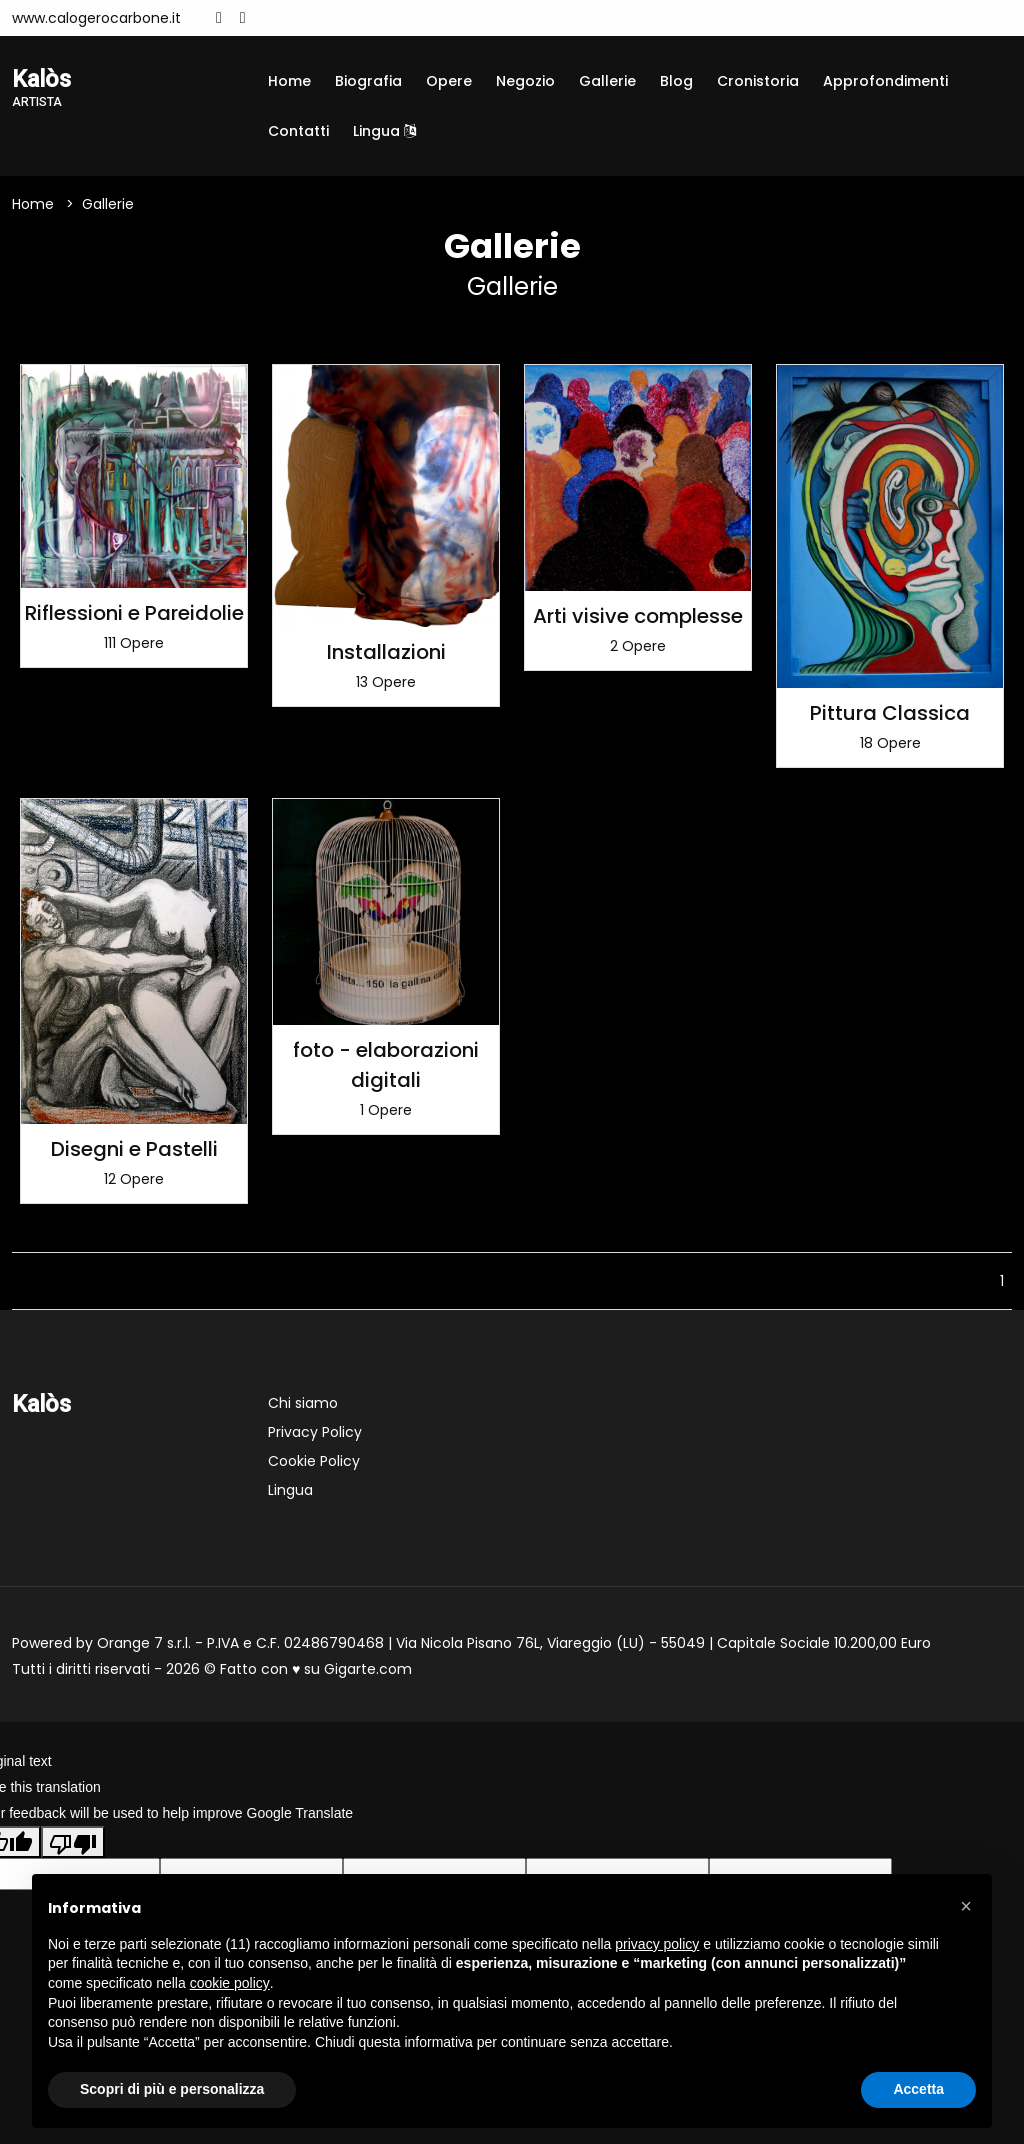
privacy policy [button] (657, 1944)
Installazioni (386, 652)
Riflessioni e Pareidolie (134, 613)
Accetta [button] (918, 2089)
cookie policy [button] (230, 1983)
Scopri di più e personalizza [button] (172, 2089)
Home (289, 81)
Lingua (384, 131)
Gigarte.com (368, 1669)
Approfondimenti (885, 81)
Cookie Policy (314, 1461)
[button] (966, 1906)
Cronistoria (758, 81)
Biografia (368, 81)
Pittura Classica (890, 713)
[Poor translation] (73, 1842)
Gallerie (607, 81)
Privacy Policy (315, 1432)
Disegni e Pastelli (134, 1149)
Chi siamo (303, 1403)
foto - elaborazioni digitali (386, 1065)
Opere (449, 81)
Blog (676, 81)
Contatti (298, 131)
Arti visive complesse (638, 616)
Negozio (525, 81)
